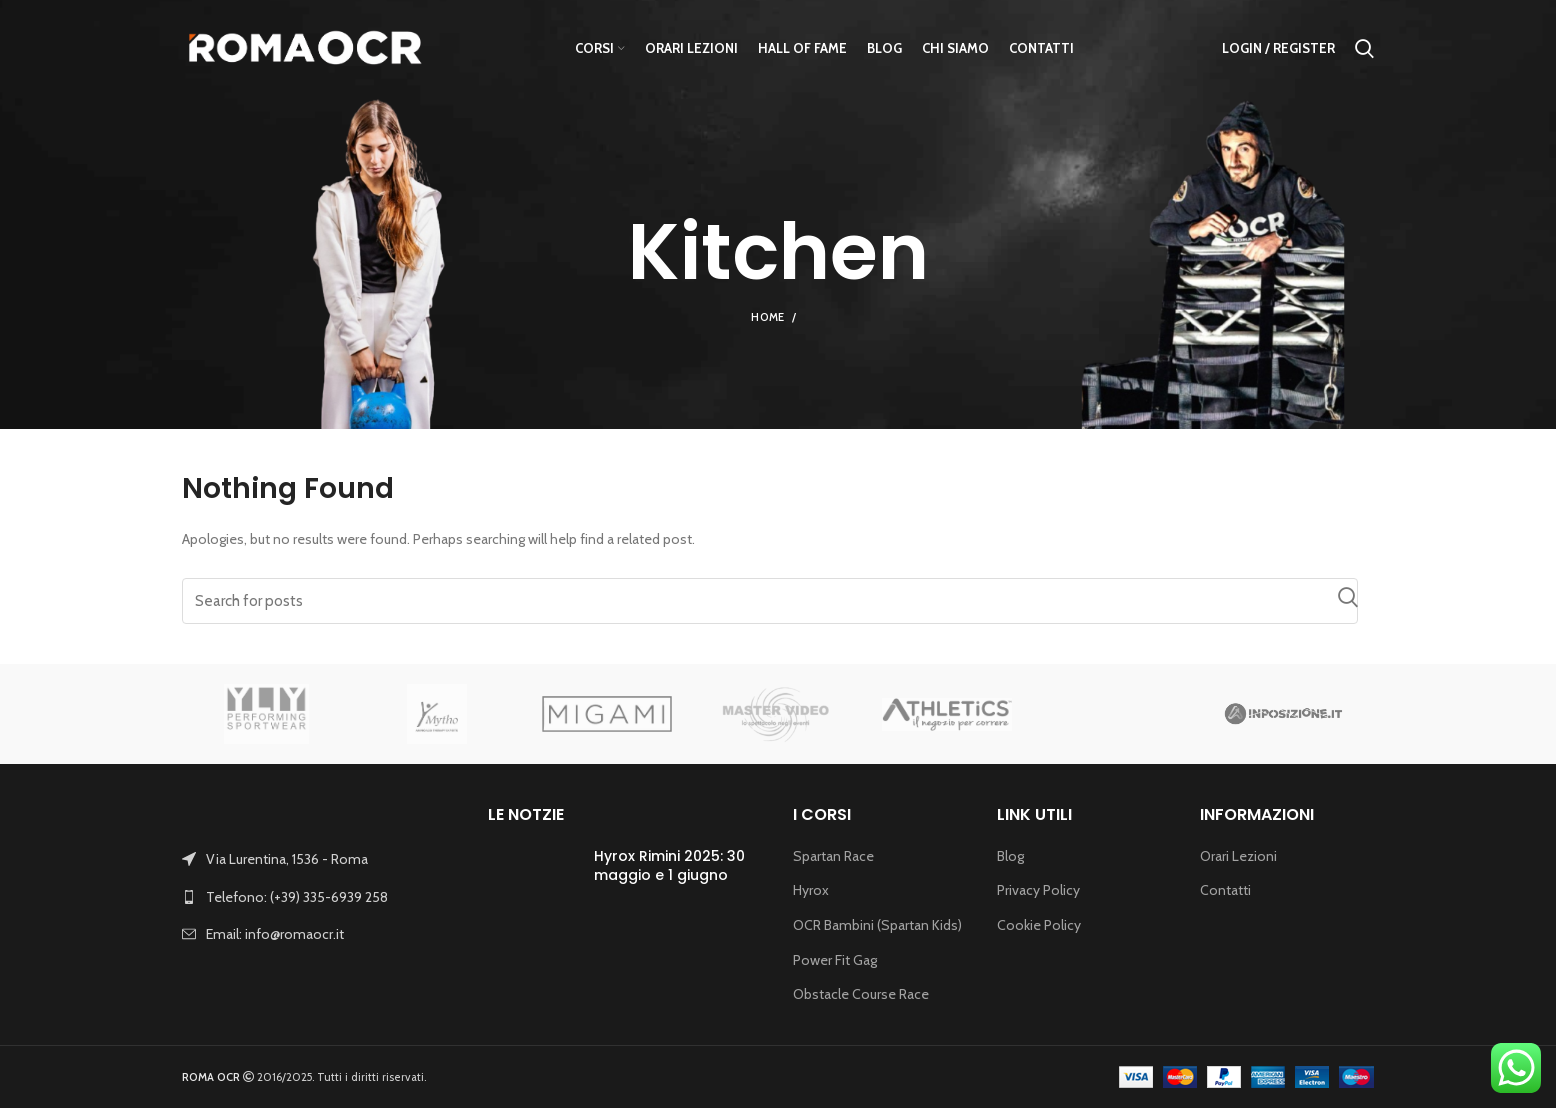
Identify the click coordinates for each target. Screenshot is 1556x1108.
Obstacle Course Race (861, 994)
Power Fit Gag (835, 960)
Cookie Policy (1039, 925)
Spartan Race (833, 856)
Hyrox (811, 890)
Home (767, 317)
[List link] (320, 897)
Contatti (1225, 890)
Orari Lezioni (1238, 856)
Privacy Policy (1038, 890)
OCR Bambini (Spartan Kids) (877, 925)
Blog (1010, 856)
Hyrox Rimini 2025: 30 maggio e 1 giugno (669, 866)
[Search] (770, 601)
